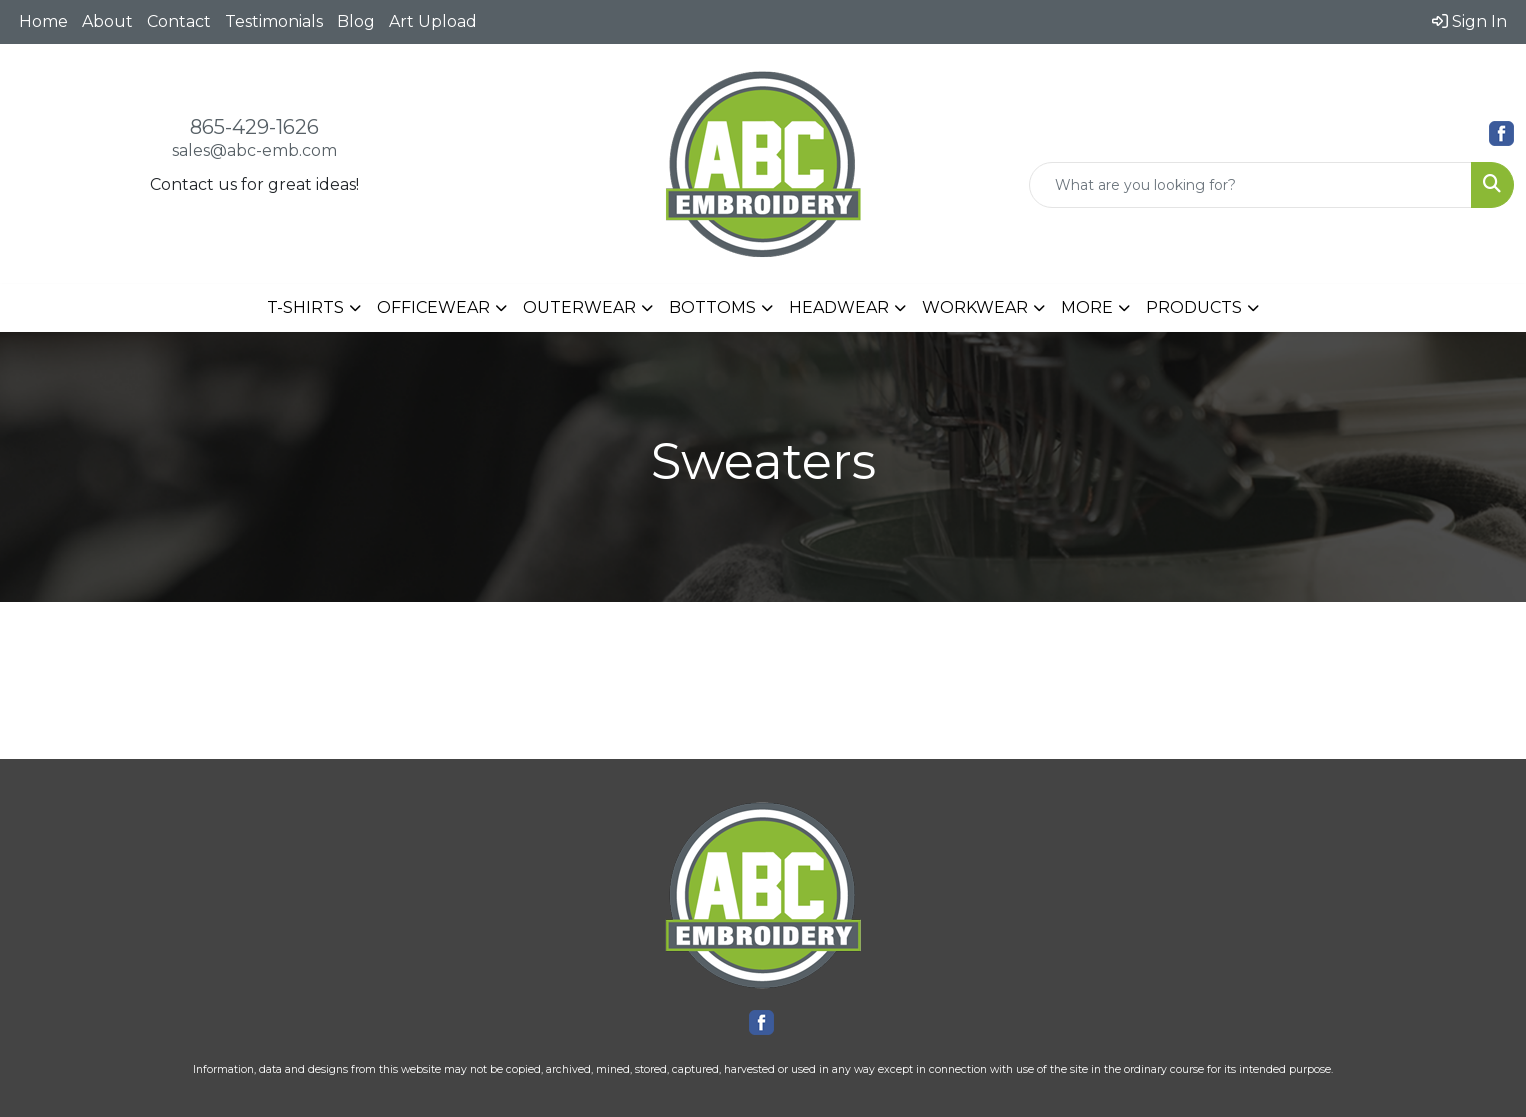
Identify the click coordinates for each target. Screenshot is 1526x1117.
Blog (356, 21)
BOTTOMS (712, 307)
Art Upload (433, 21)
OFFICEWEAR (433, 307)
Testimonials (274, 21)
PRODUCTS (1194, 307)
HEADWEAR (839, 307)
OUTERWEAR (579, 307)
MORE (1087, 307)
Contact (179, 21)
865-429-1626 (254, 127)
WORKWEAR (975, 307)
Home (43, 21)
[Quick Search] (1250, 185)
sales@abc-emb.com (254, 150)
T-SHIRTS (305, 307)
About (107, 21)
